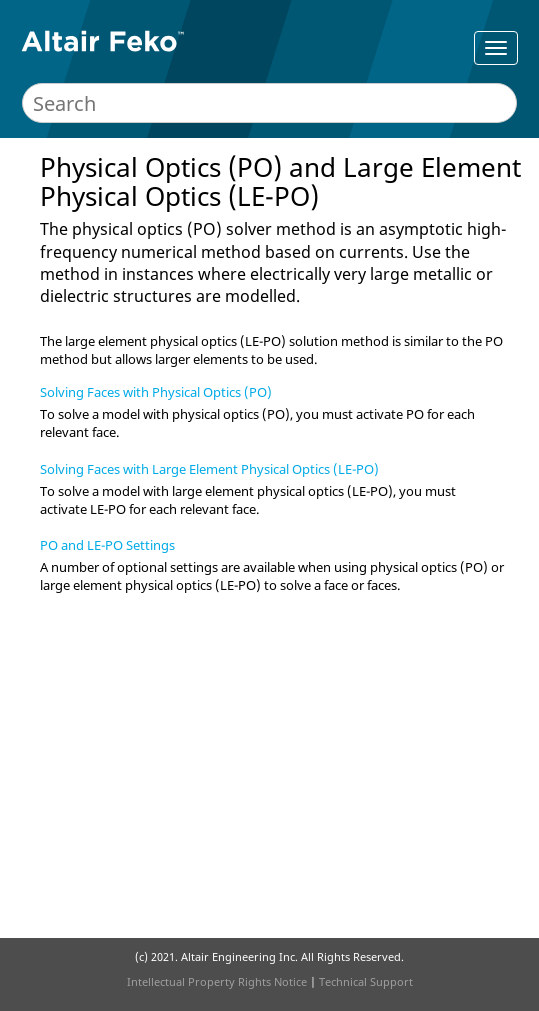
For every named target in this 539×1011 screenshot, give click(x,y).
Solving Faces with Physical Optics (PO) (156, 392)
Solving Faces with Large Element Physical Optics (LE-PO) (209, 469)
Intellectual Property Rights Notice (217, 981)
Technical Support (366, 981)
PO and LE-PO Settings (107, 545)
